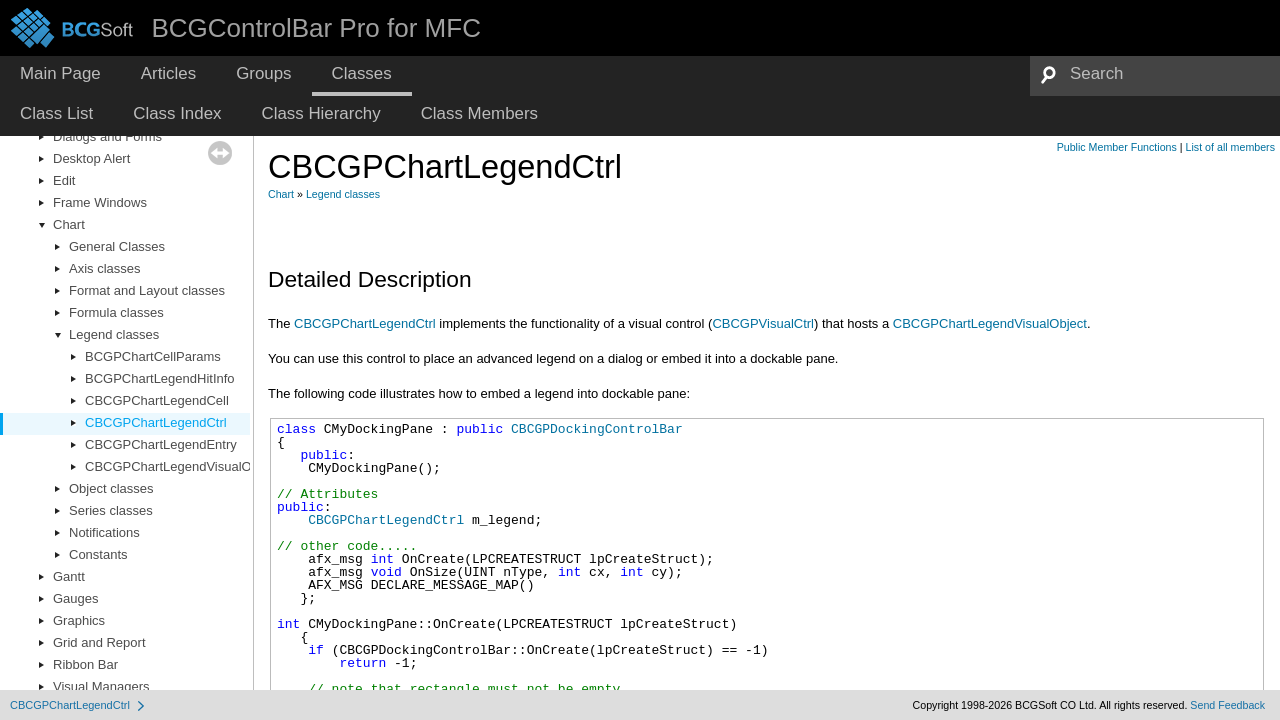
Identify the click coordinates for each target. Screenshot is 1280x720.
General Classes (117, 246)
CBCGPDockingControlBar (597, 429)
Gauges (76, 598)
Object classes (111, 488)
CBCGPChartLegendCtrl (156, 422)
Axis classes (105, 268)
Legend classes (114, 334)
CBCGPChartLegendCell (157, 400)
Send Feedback (1227, 705)
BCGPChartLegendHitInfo (160, 378)
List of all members (1230, 147)
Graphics (79, 620)
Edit (64, 180)
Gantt (69, 576)
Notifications (104, 532)
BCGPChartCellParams (153, 356)
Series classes (111, 510)
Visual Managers (101, 686)
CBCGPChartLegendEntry (161, 444)
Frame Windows (100, 202)
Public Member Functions (1117, 147)
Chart (69, 224)
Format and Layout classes (147, 290)
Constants (98, 554)
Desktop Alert (91, 158)
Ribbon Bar (85, 664)
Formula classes (116, 312)
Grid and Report (99, 642)
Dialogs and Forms (107, 136)
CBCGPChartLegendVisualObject (182, 466)
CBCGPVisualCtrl (763, 323)
